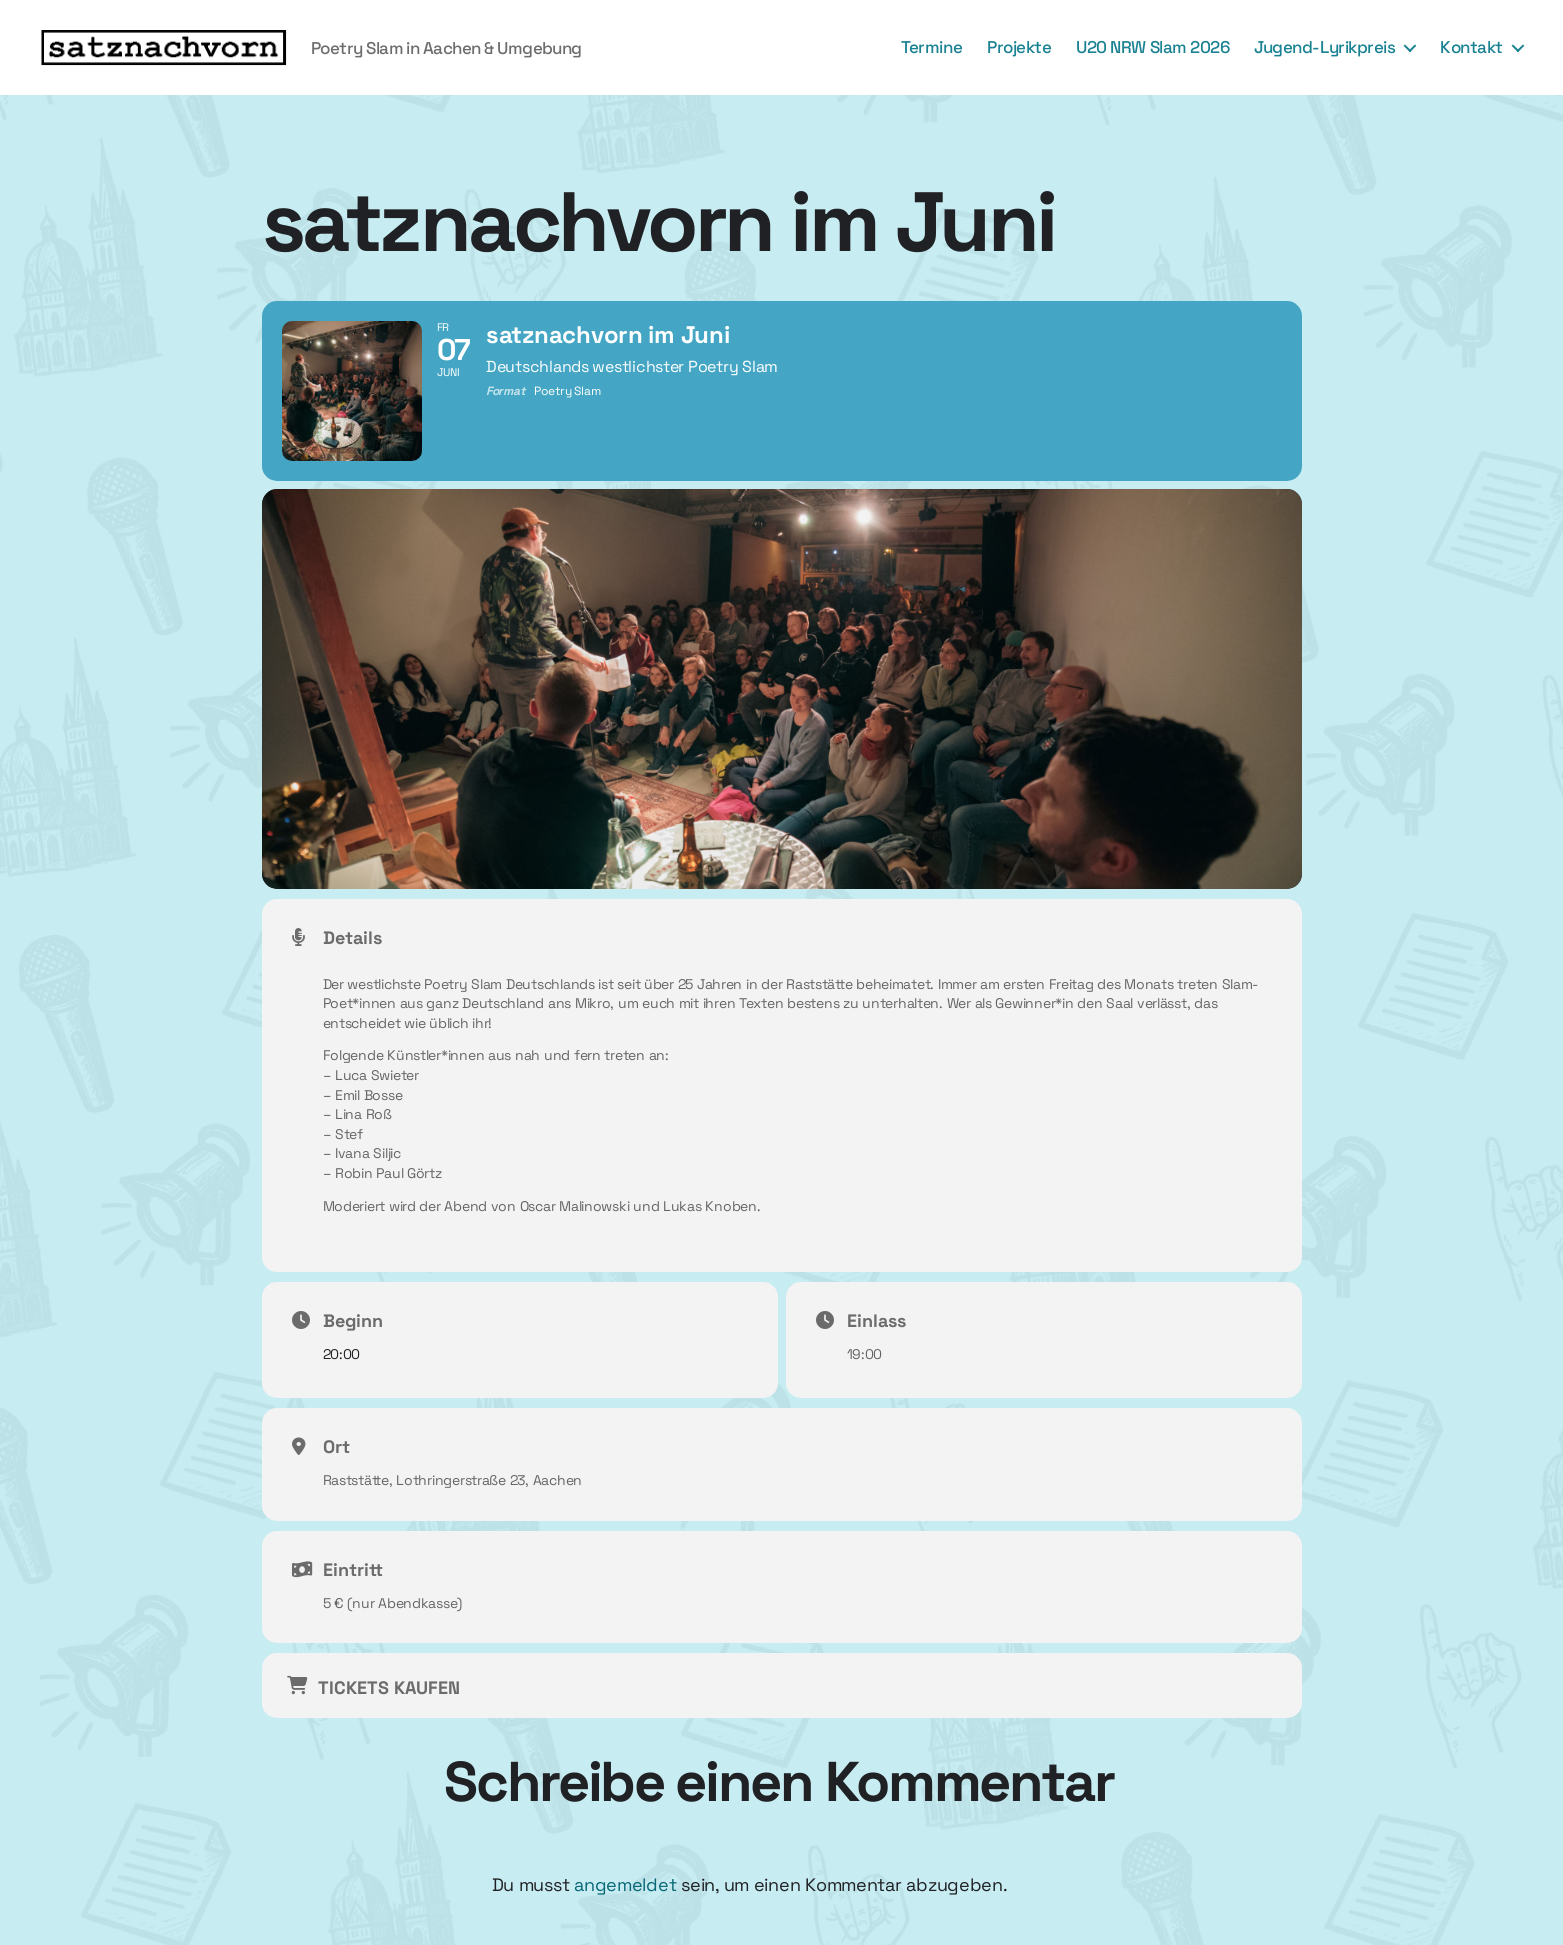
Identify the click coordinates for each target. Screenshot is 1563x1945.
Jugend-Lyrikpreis (1324, 47)
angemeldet (625, 1884)
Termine (931, 47)
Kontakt (1471, 47)
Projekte (1019, 47)
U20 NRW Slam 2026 (1152, 47)
